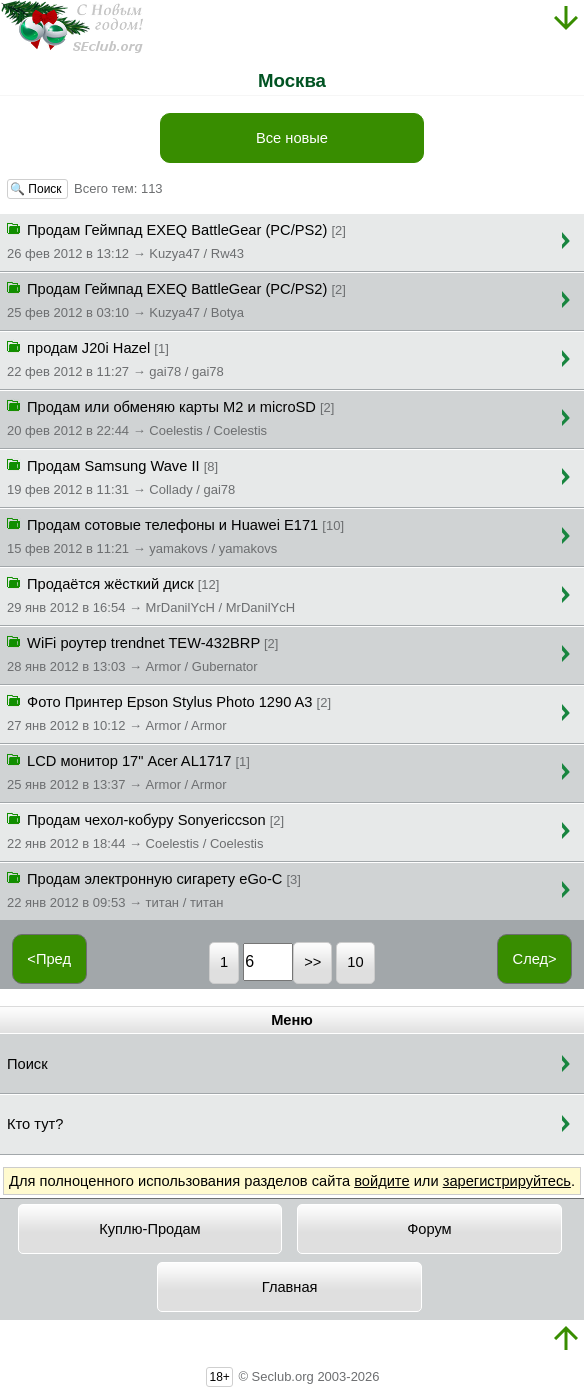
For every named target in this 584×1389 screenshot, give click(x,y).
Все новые (292, 138)
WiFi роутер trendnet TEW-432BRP (142, 653)
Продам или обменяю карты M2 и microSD (170, 417)
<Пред (49, 959)
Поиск (27, 1064)
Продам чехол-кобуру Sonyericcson (145, 830)
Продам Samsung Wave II (121, 476)
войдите (381, 1181)
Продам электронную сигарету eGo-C (154, 889)
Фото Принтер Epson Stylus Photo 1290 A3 (169, 712)
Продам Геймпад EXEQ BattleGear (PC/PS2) (176, 240)
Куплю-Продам (150, 1229)
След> (535, 959)
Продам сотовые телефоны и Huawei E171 (175, 535)
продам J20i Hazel (115, 358)
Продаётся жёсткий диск (151, 594)
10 (355, 962)
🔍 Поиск (37, 189)
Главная (290, 1287)
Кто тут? (35, 1124)
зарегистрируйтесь (507, 1181)
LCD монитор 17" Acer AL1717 (128, 771)
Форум (429, 1229)
